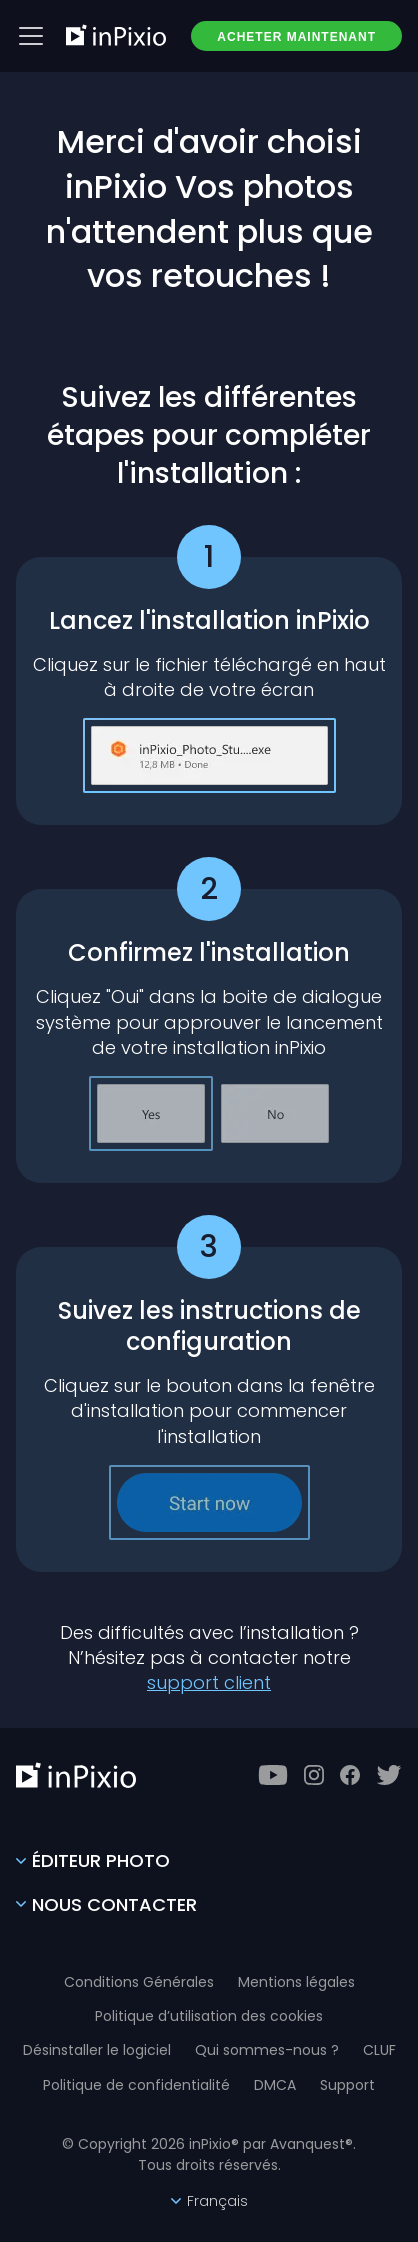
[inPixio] (116, 35)
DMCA (275, 2085)
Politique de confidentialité (136, 2085)
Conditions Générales (139, 1982)
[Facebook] (350, 1775)
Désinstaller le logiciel (97, 2050)
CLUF (379, 2050)
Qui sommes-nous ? (267, 2050)
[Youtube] (273, 1775)
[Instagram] (314, 1775)
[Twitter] (389, 1775)
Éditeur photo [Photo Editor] (93, 1860)
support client (209, 1682)
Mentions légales (296, 1982)
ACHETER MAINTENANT (296, 37)
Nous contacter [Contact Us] (106, 1904)
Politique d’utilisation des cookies (209, 2016)
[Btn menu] (31, 36)
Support (347, 2085)
